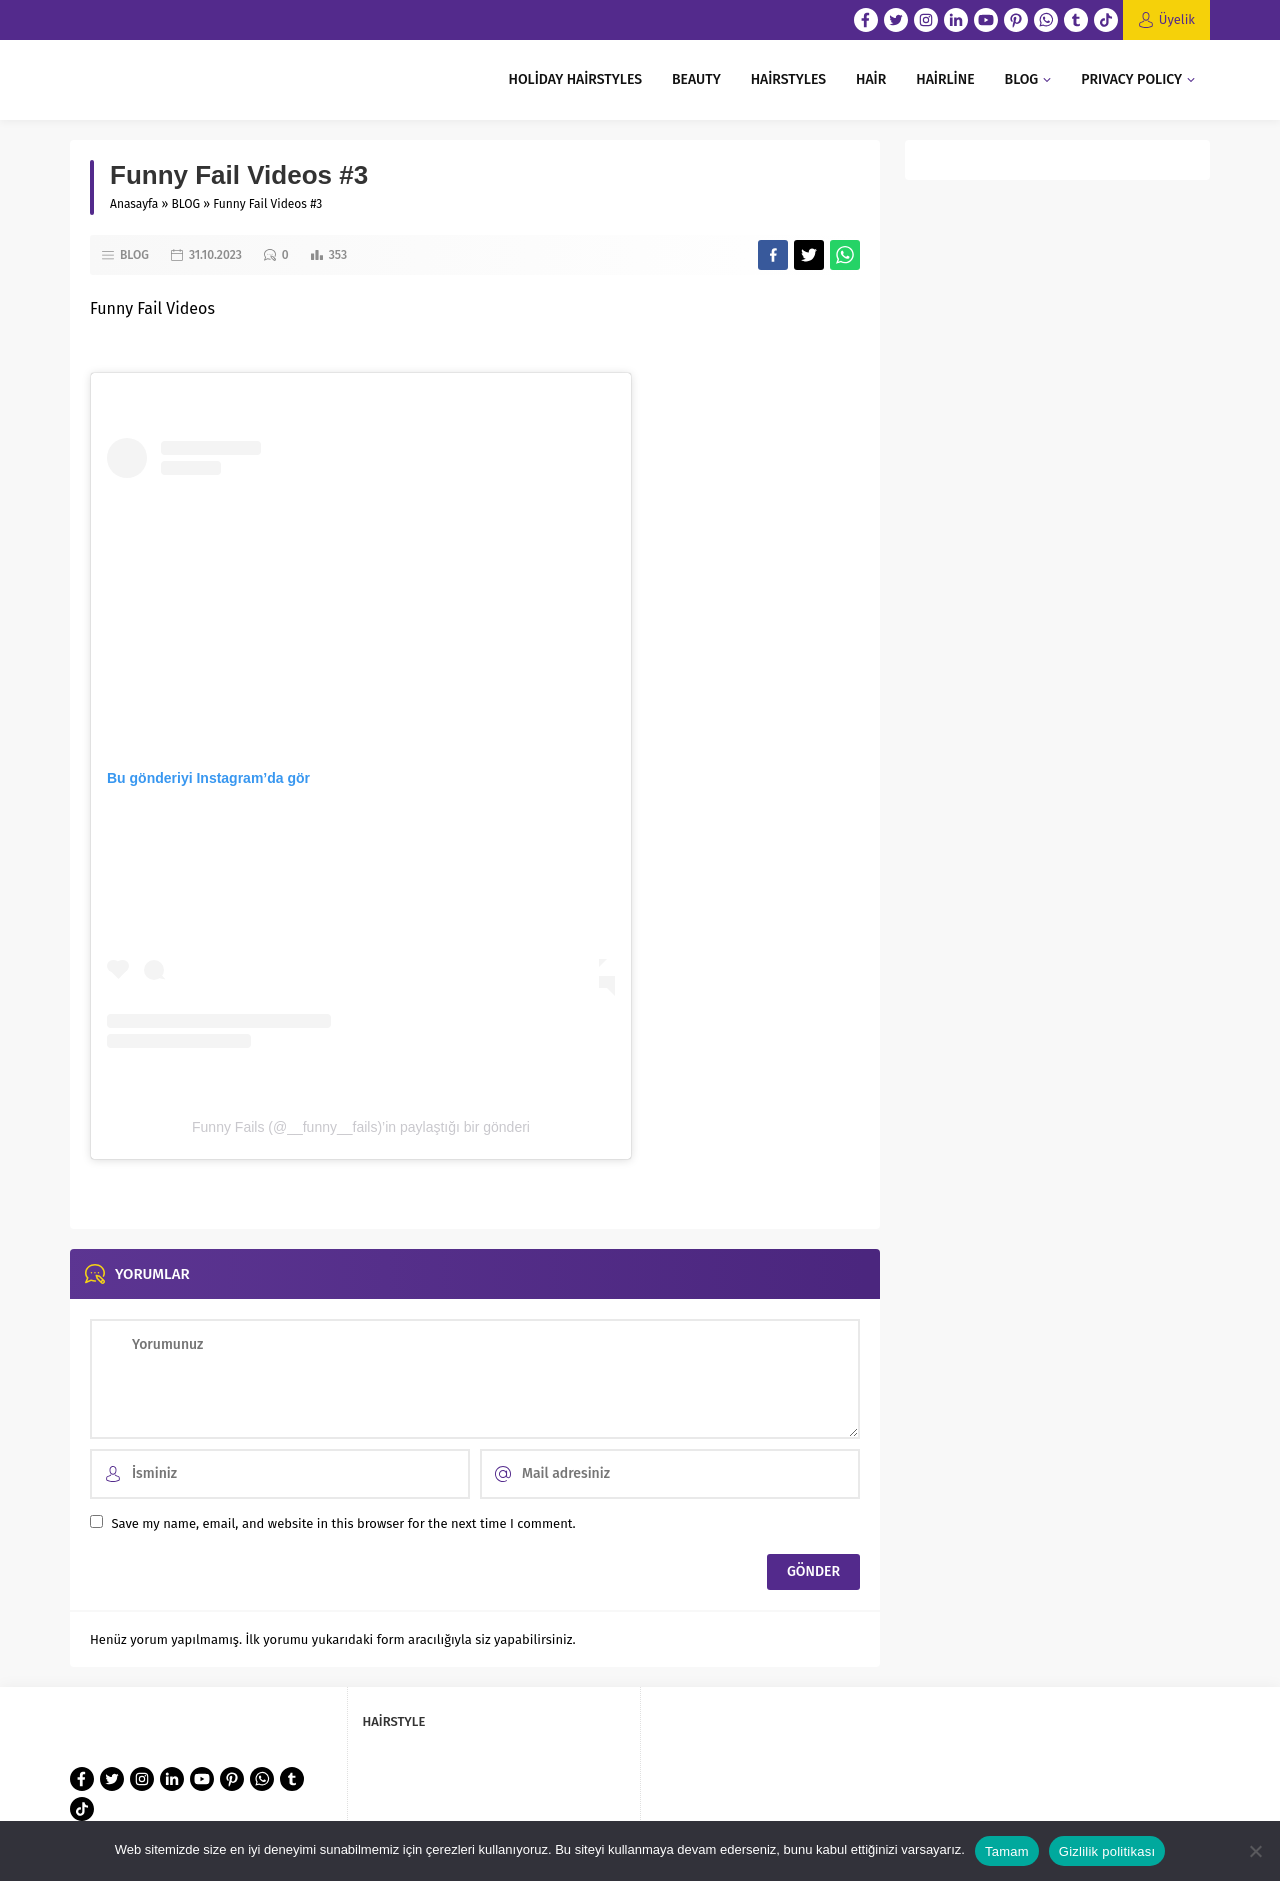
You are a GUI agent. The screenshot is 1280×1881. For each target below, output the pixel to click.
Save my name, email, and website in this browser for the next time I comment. (343, 1523)
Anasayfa (134, 204)
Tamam (1007, 1851)
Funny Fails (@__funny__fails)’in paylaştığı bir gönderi (361, 1127)
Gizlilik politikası (1107, 1851)
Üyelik (1177, 19)
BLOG (186, 204)
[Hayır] (1255, 1851)
